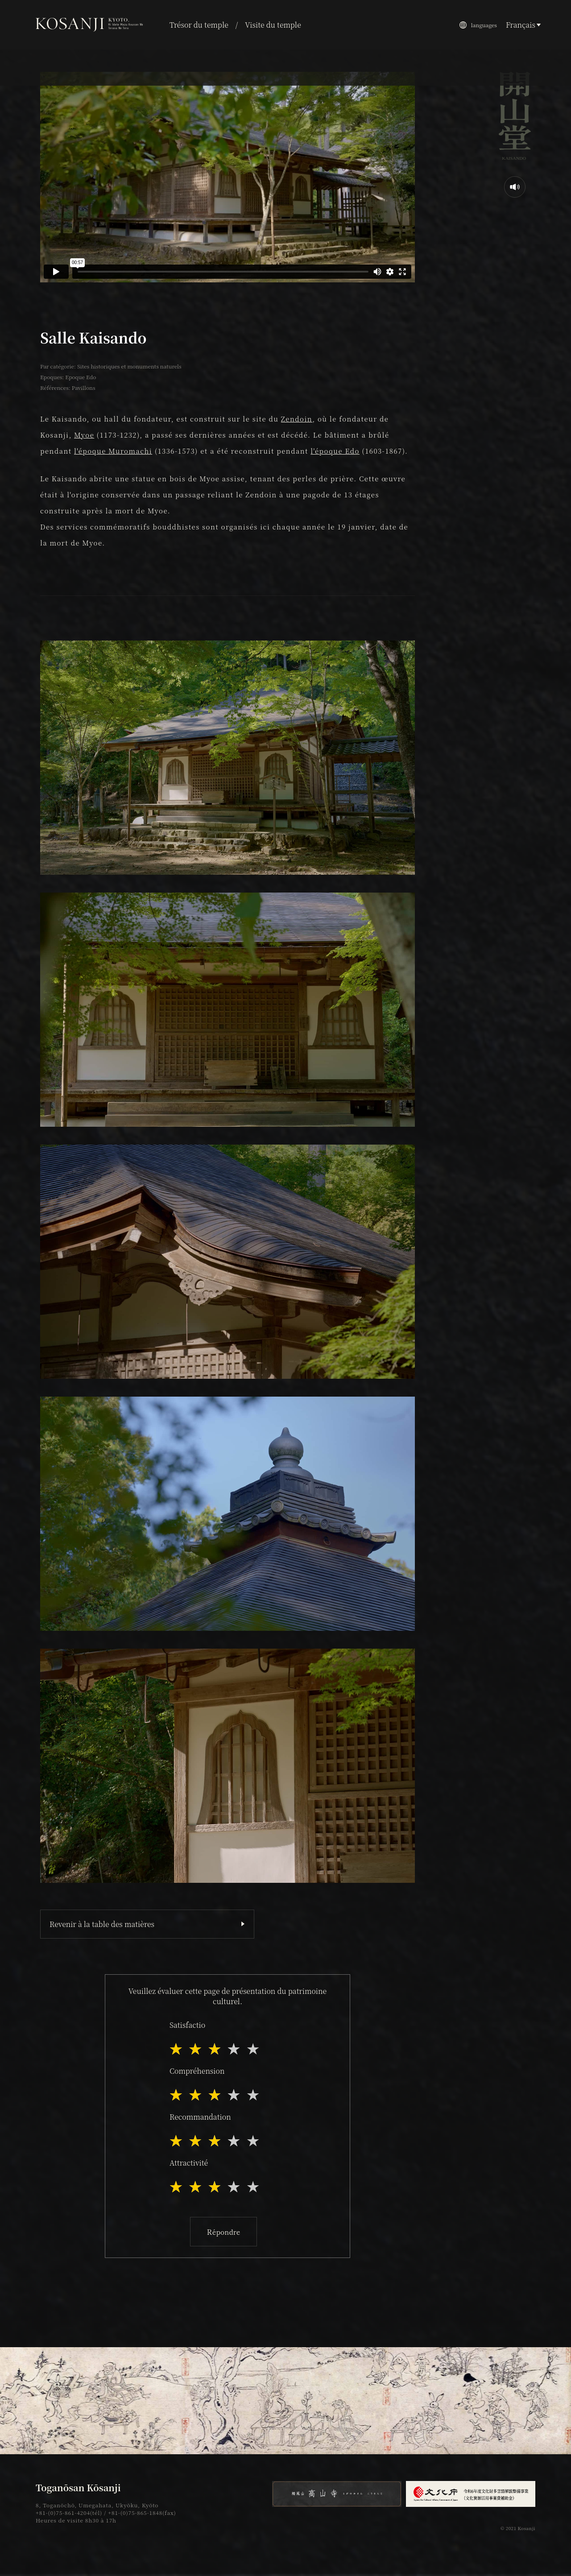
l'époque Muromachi (113, 450)
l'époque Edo (335, 450)
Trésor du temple (199, 25)
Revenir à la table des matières (102, 1924)
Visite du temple (273, 25)
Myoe (84, 434)
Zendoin (296, 418)
